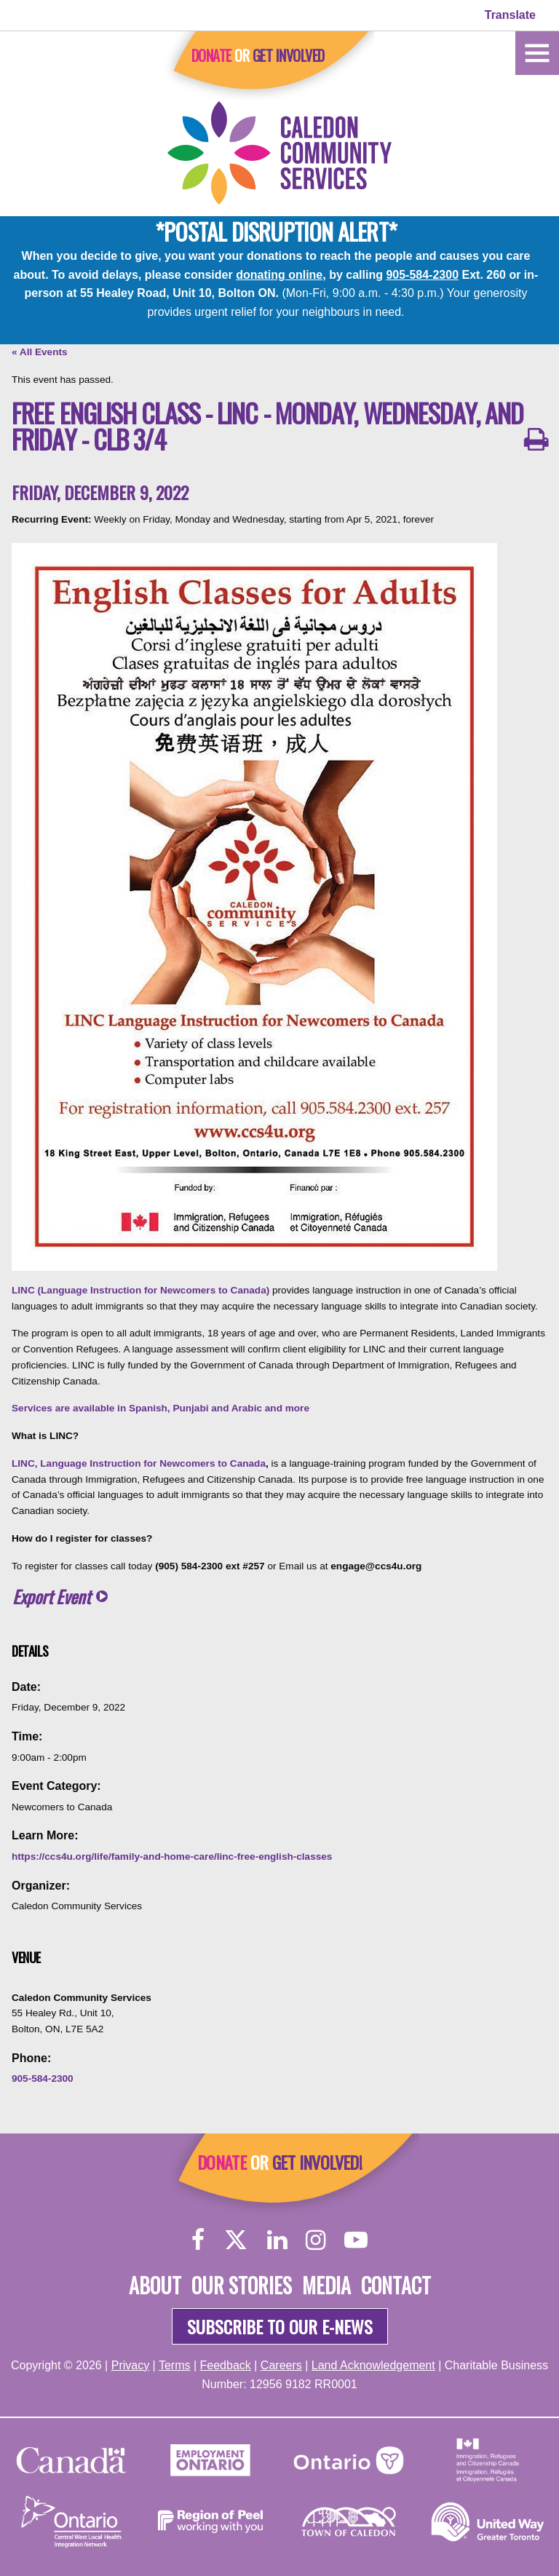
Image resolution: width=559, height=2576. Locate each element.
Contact (396, 2285)
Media (326, 2285)
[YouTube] (356, 2239)
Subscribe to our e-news (280, 2326)
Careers (281, 2365)
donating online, (281, 275)
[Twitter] (235, 2239)
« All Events (40, 351)
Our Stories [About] (241, 2285)
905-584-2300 (422, 275)
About (155, 2285)
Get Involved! (317, 2162)
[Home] (537, 52)
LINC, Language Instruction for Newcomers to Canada (139, 1463)
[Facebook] (198, 2239)
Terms (175, 2365)
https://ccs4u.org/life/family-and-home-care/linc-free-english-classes (172, 1856)
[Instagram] (315, 2239)
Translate (510, 15)
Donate (211, 55)
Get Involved (289, 55)
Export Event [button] (51, 1596)
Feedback (225, 2365)
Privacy (130, 2365)
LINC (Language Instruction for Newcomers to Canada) (140, 1290)
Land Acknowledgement (373, 2365)
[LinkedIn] (277, 2239)
